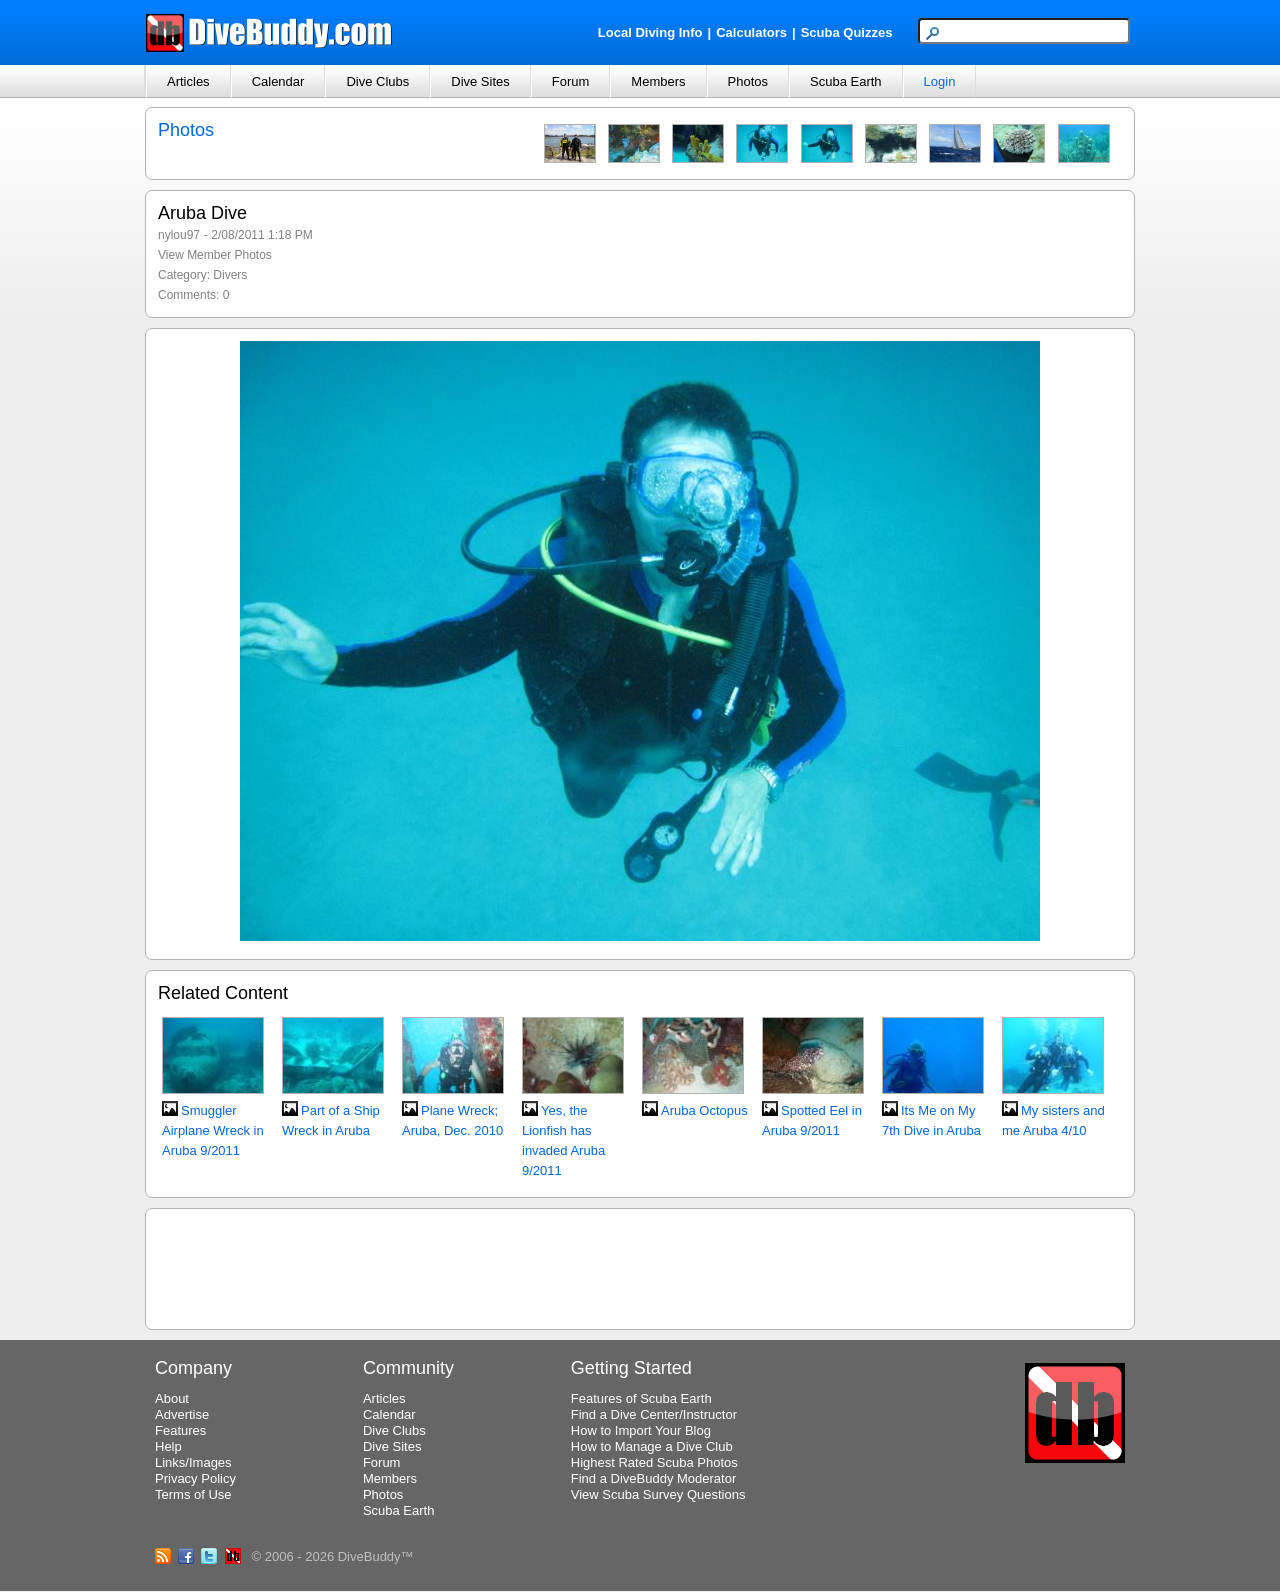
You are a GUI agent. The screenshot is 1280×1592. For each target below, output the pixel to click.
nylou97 (179, 235)
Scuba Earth (846, 81)
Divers (230, 275)
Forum (571, 81)
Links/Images (193, 1462)
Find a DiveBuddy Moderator (653, 1478)
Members (658, 81)
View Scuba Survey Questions (658, 1494)
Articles (188, 81)
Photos (748, 81)
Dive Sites (480, 81)
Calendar (278, 81)
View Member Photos (215, 255)
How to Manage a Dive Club (652, 1446)
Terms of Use (193, 1494)
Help (168, 1446)
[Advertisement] (640, 1266)
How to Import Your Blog (641, 1430)
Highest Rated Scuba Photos (654, 1462)
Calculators (751, 32)
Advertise (182, 1414)
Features (180, 1430)
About (172, 1398)
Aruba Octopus (704, 1110)
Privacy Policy (195, 1478)
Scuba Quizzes (847, 32)
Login (940, 81)
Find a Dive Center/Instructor (654, 1414)
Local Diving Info (650, 32)
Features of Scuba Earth (641, 1398)
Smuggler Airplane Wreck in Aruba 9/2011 (213, 1130)
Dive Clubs (377, 81)
